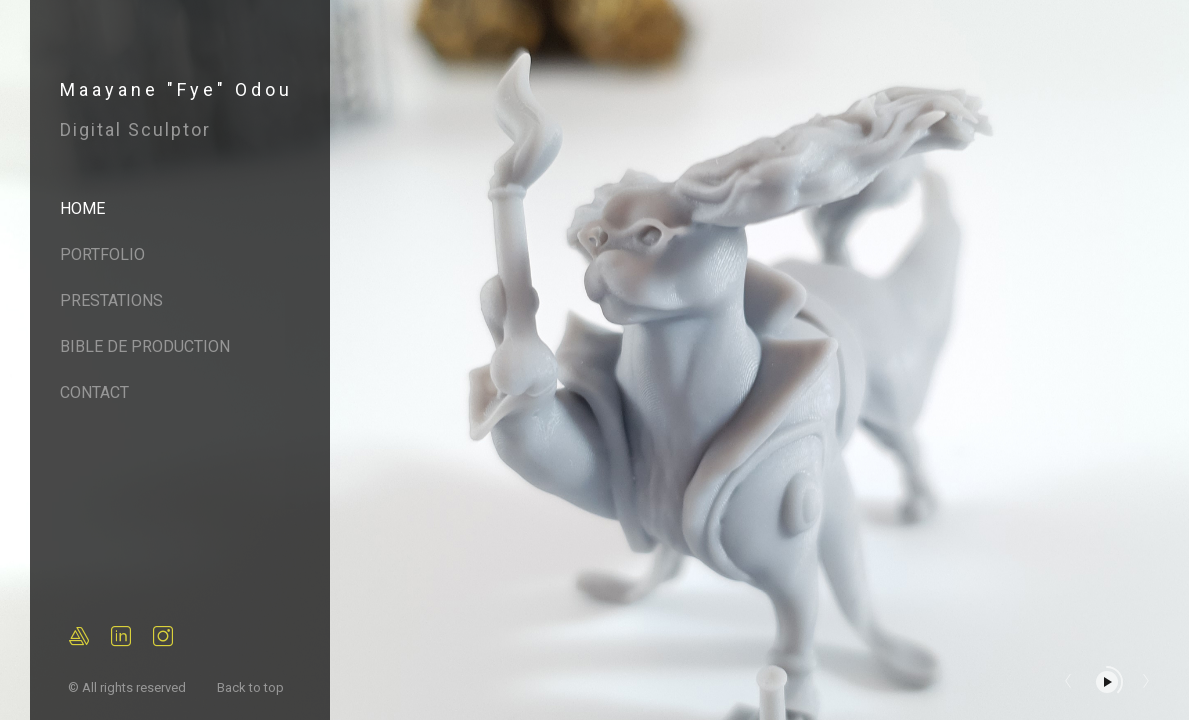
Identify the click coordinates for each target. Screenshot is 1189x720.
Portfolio (102, 254)
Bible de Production (145, 346)
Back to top (252, 687)
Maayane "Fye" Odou (176, 89)
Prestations (111, 300)
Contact (94, 392)
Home (82, 208)
